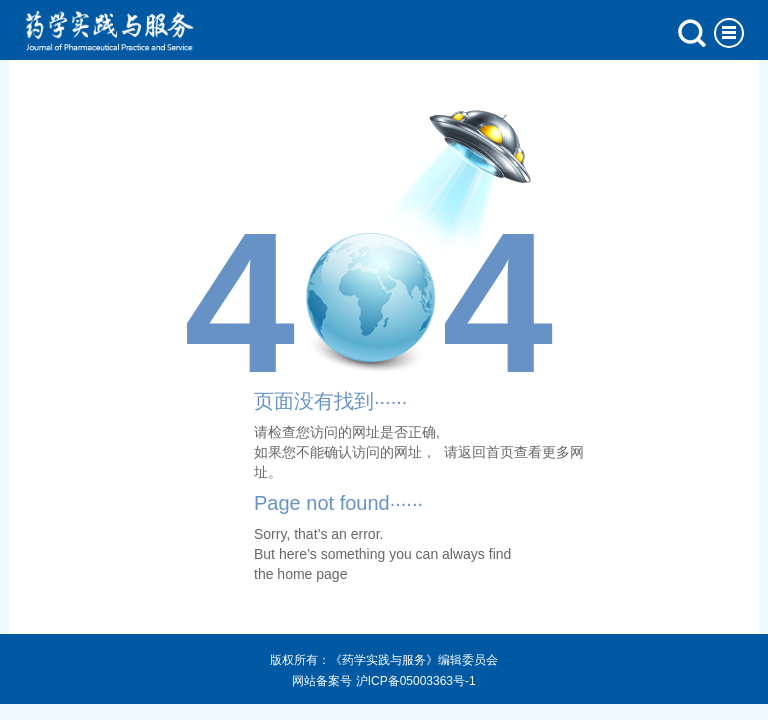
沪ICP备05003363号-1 (416, 681)
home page (312, 574)
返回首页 (486, 452)
